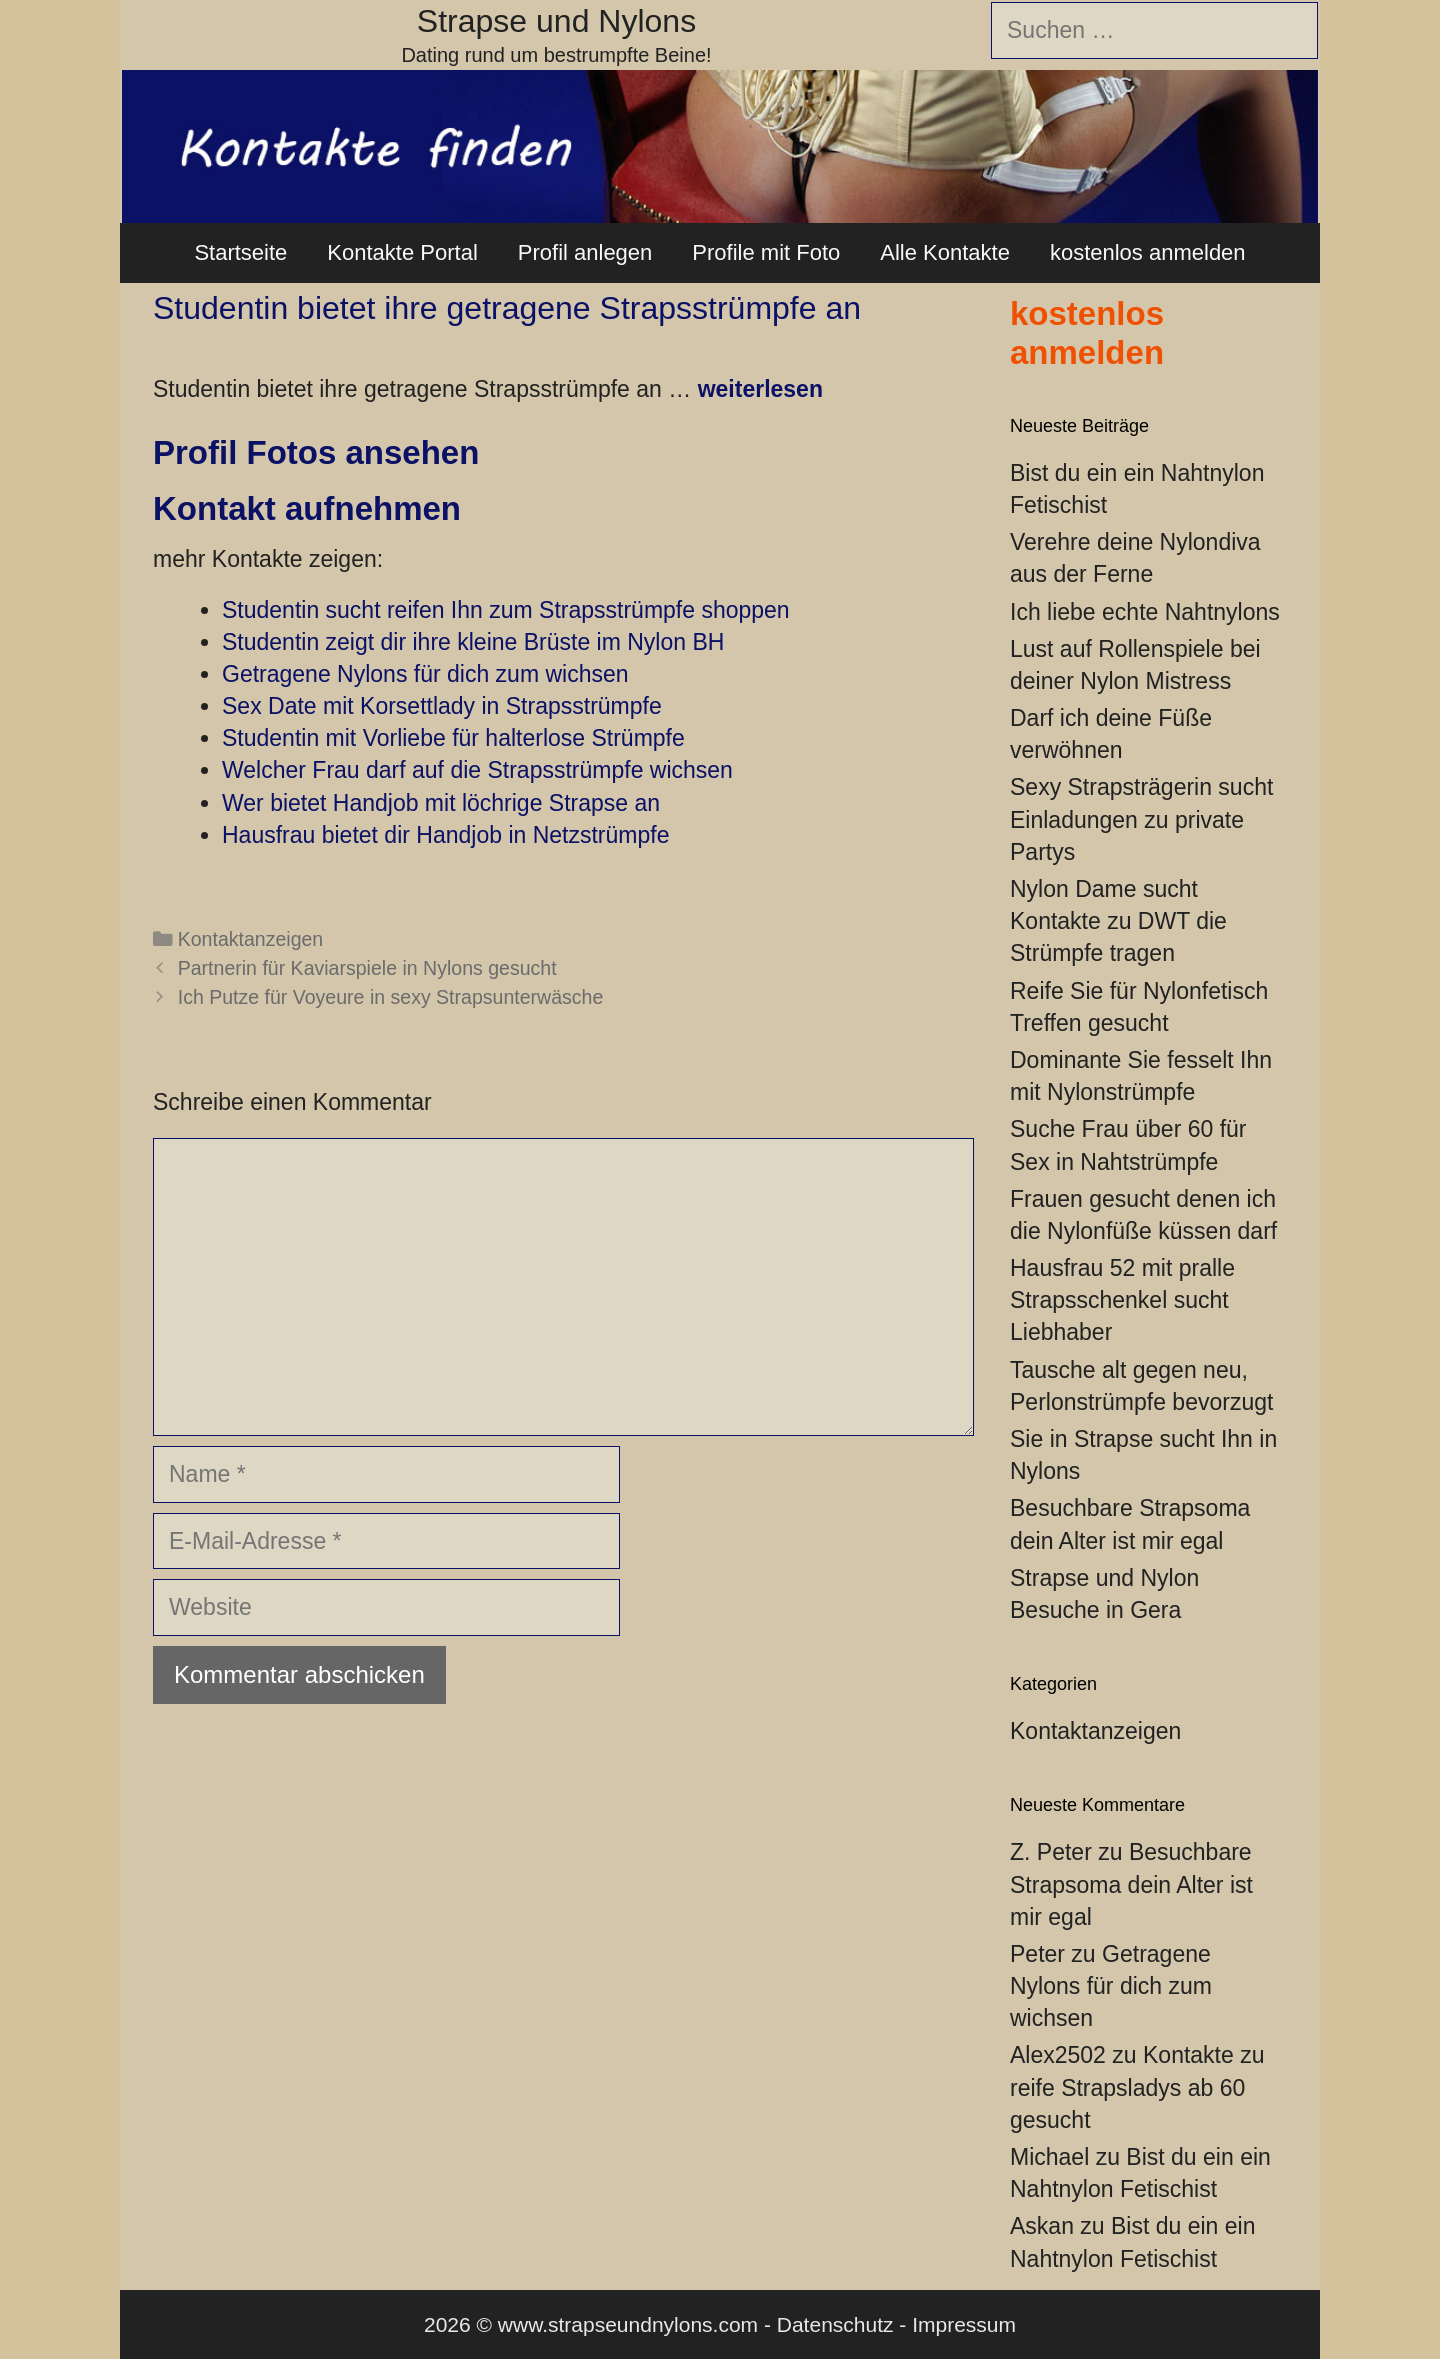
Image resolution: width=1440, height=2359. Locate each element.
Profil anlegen (585, 252)
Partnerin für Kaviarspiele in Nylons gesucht (367, 968)
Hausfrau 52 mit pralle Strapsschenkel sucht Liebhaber (1122, 1300)
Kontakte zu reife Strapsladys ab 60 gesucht (1137, 2087)
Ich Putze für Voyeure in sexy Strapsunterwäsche (391, 997)
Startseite (240, 252)
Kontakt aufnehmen (307, 508)
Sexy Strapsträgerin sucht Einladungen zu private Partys (1141, 819)
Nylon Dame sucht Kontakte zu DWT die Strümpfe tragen (1118, 921)
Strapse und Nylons (556, 21)
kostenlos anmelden (1148, 252)
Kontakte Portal (402, 252)
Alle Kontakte (945, 252)
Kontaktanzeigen (251, 939)
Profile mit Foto (766, 252)
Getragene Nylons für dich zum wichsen (1111, 1986)
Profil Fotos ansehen (316, 452)
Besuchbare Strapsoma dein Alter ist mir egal (1131, 1884)
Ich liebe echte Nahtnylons (1145, 612)
